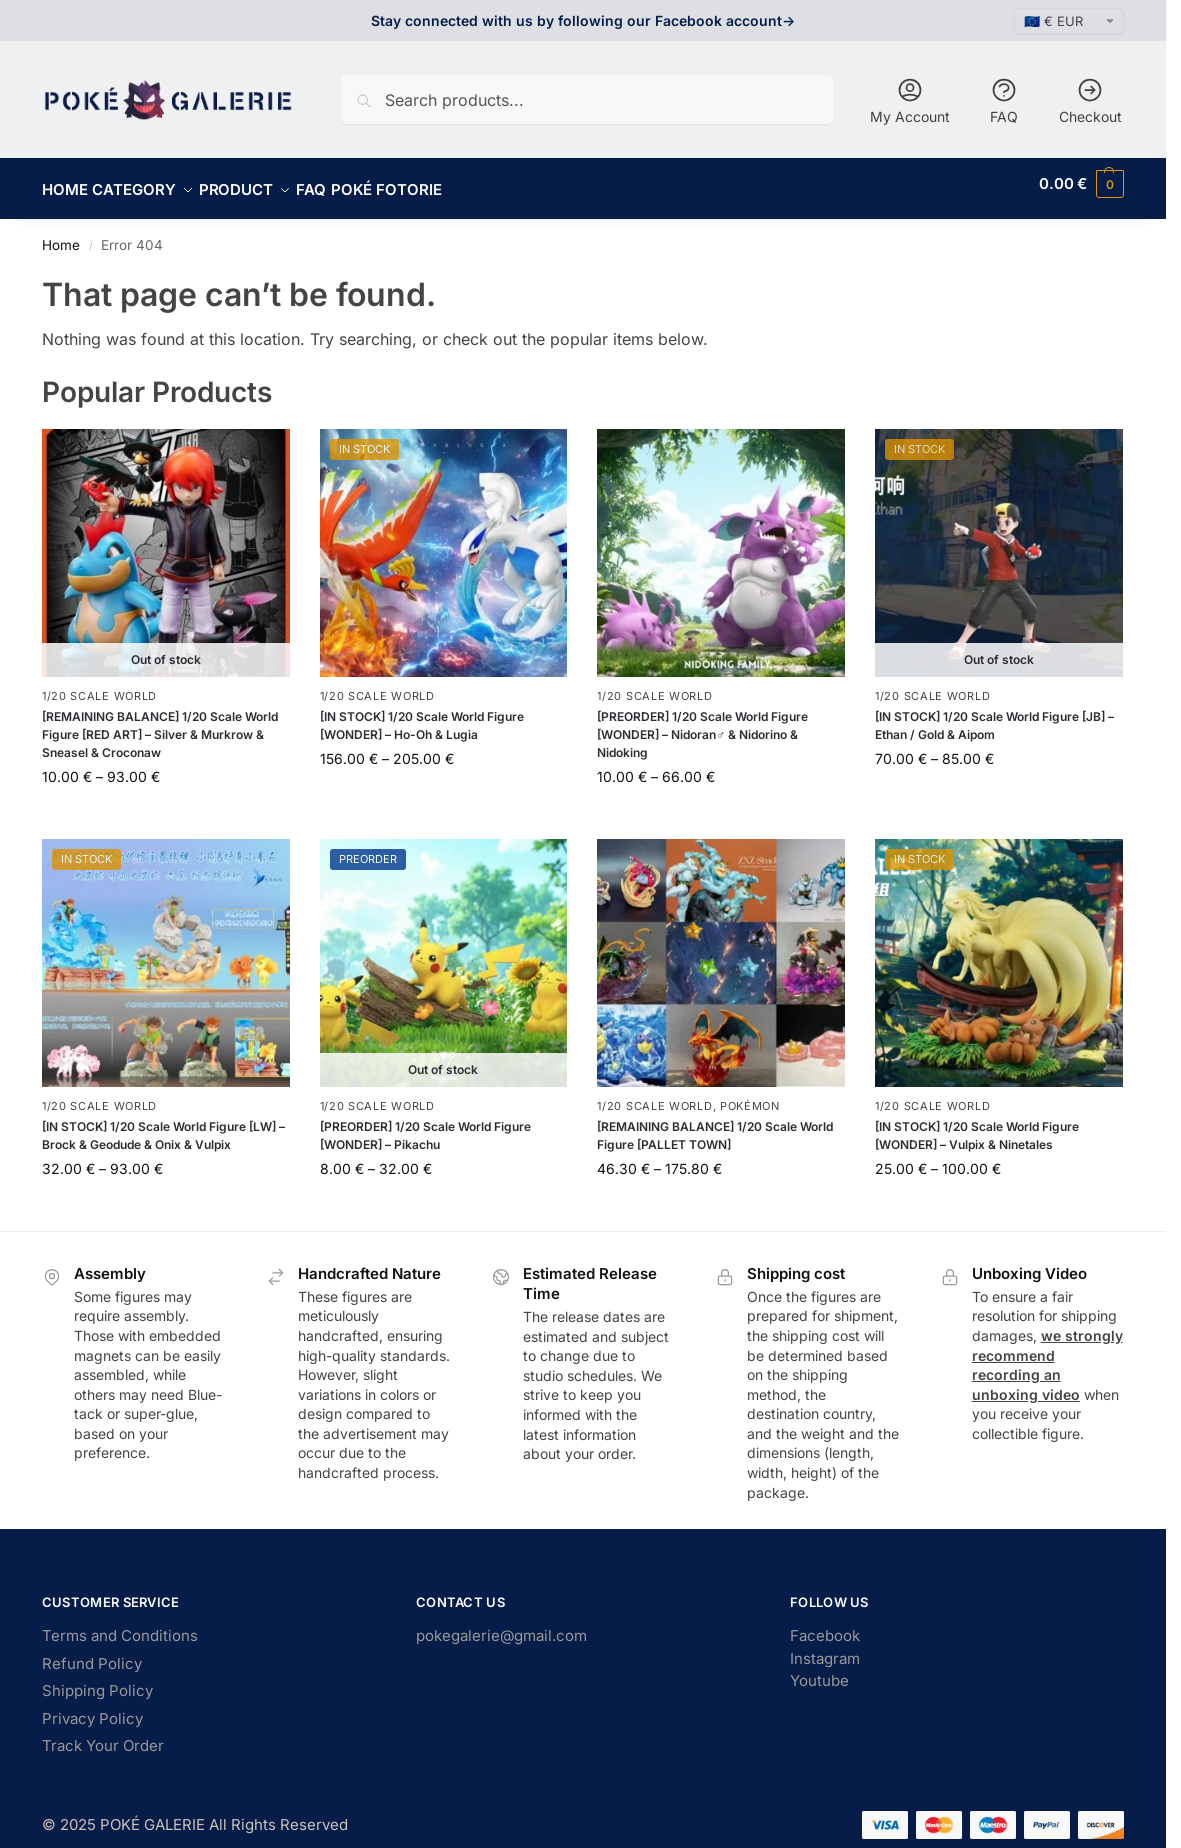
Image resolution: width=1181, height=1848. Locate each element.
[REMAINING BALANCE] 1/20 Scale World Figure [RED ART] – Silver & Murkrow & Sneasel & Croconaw (160, 723)
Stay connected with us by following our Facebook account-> (583, 20)
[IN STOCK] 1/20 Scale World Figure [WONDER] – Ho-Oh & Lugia (422, 714)
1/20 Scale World (99, 684)
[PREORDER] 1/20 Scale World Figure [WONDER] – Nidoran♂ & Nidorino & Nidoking (702, 723)
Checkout (1090, 100)
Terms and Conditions (120, 1624)
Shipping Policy (97, 1679)
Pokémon (750, 1095)
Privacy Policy (92, 1707)
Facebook (825, 1624)
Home (61, 234)
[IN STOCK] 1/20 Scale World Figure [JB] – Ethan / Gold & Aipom (994, 714)
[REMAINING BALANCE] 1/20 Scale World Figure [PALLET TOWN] (715, 1124)
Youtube (819, 1669)
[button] (1081, 183)
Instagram (825, 1647)
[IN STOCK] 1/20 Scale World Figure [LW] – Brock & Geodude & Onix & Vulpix (163, 1124)
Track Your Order (103, 1734)
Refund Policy (92, 1652)
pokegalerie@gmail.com (501, 1624)
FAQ (1004, 100)
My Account (910, 100)
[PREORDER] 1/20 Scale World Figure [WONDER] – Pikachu (425, 1124)
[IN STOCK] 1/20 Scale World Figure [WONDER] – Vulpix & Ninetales (977, 1124)
